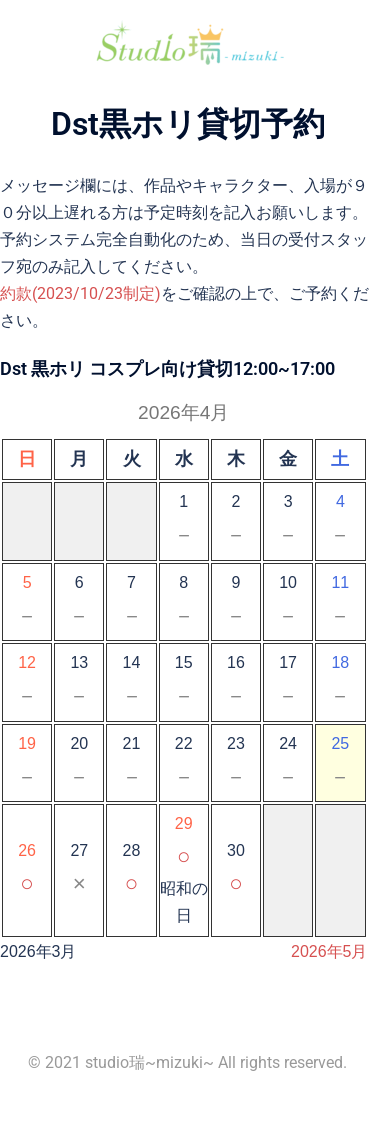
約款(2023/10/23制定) (80, 293)
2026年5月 (329, 951)
